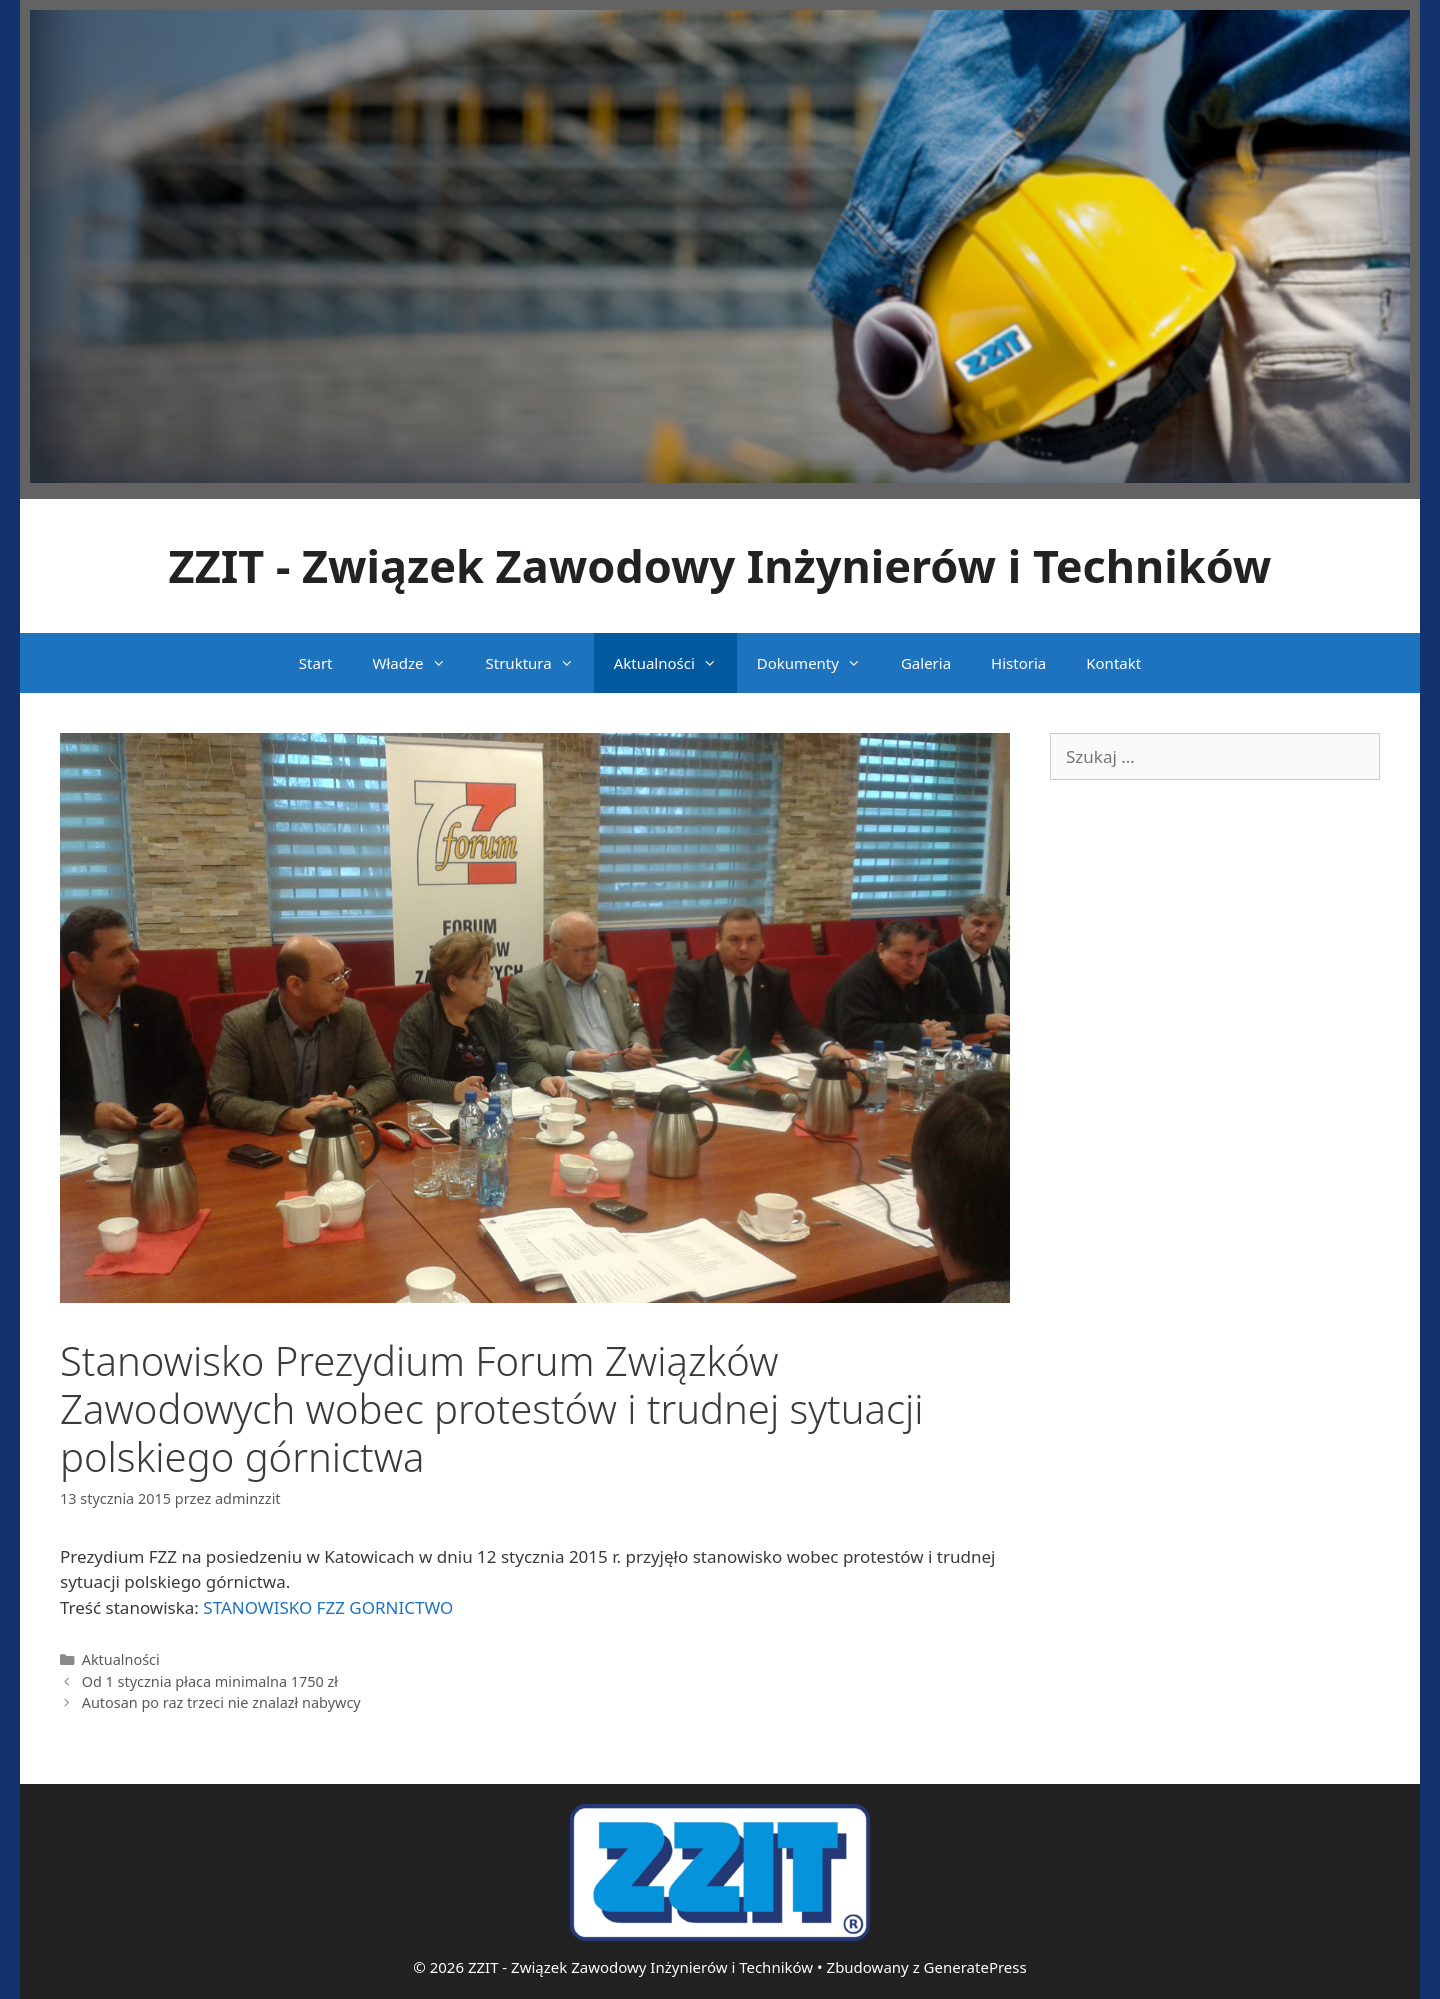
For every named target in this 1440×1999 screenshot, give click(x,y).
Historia (1018, 663)
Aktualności (675, 663)
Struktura (540, 663)
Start (316, 663)
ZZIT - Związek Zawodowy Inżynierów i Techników (720, 565)
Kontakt (1113, 663)
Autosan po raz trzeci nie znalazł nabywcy (221, 1702)
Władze (419, 663)
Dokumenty (819, 663)
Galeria (926, 663)
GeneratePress (975, 1967)
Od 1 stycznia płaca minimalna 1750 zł (210, 1681)
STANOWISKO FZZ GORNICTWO (328, 1607)
